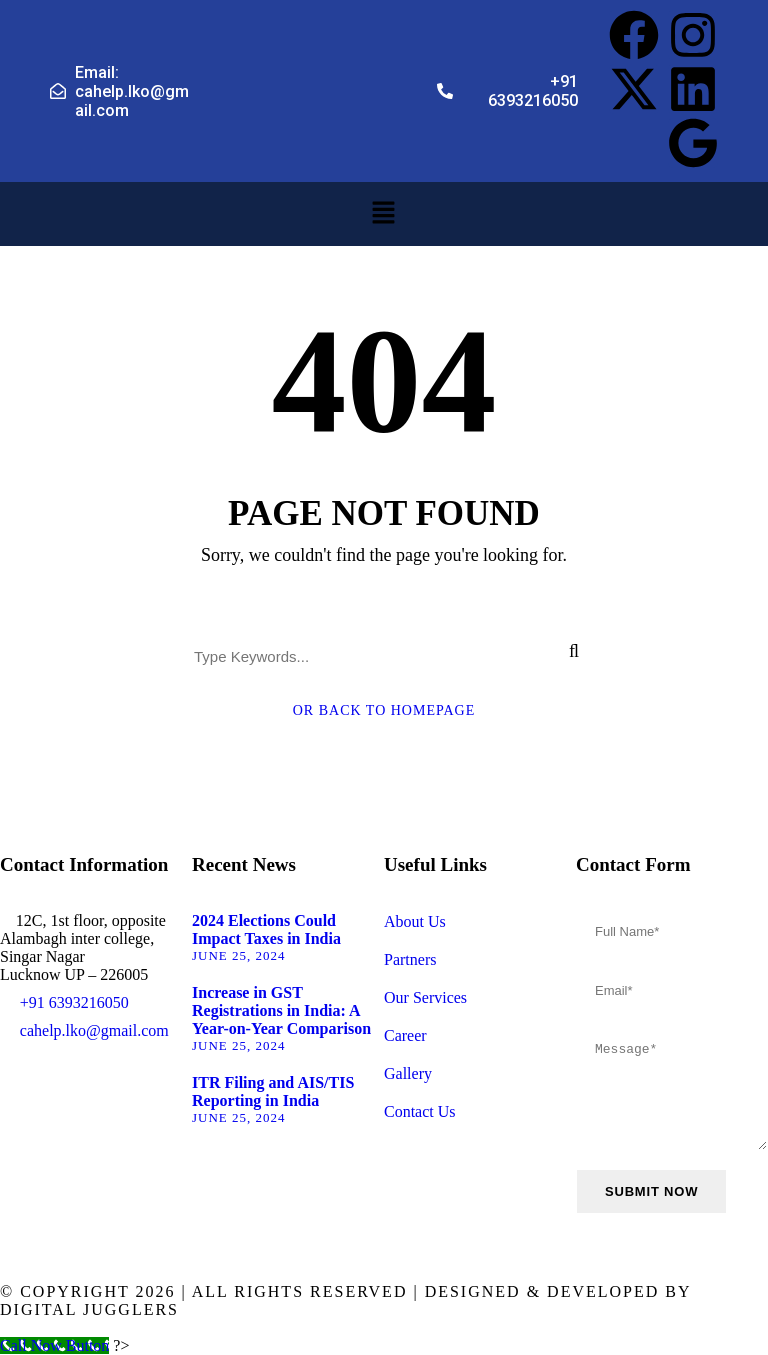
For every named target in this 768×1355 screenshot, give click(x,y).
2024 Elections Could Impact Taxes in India (266, 929)
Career (405, 1035)
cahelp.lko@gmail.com (94, 1030)
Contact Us (420, 1111)
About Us (415, 921)
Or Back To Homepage (384, 710)
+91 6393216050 (74, 1002)
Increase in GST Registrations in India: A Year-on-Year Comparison (281, 1010)
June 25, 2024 (239, 955)
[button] (384, 214)
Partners (410, 959)
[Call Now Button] (54, 1345)
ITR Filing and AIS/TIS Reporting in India (273, 1091)
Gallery (408, 1073)
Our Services (425, 997)
